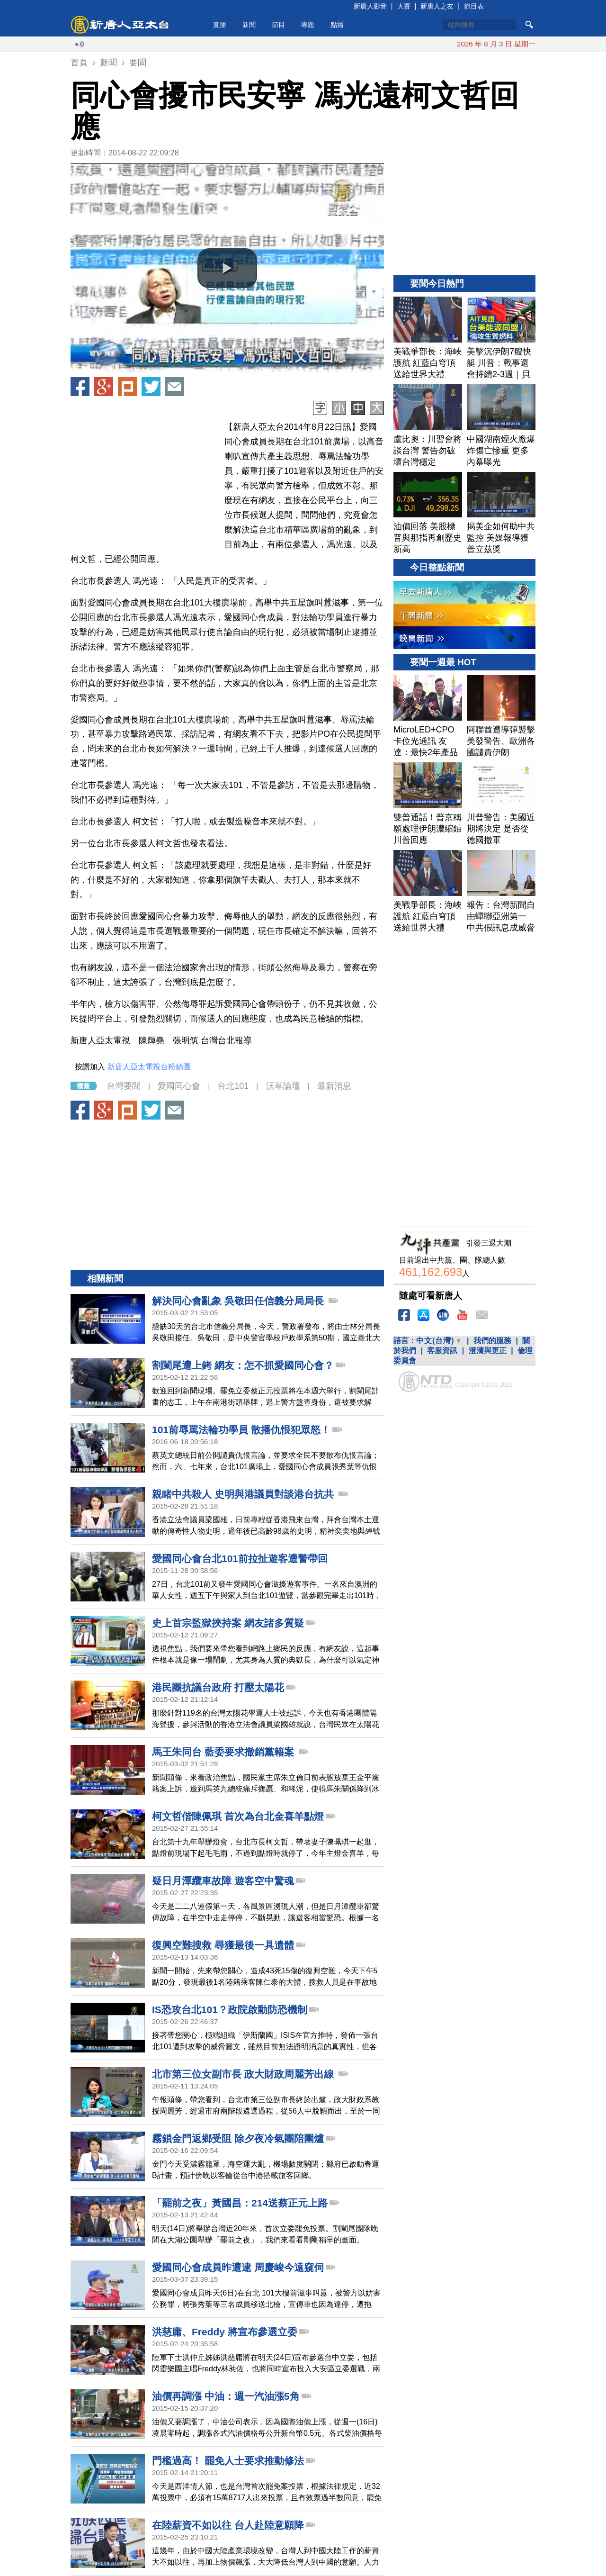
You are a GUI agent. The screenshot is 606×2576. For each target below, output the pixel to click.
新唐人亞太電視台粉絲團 (149, 1067)
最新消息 (334, 1086)
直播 (219, 24)
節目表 (474, 6)
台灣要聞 (124, 1086)
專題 (307, 24)
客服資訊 (442, 1351)
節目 (278, 24)
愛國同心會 (179, 1086)
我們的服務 (492, 1341)
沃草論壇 (283, 1086)
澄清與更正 (488, 1351)
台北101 (233, 1086)
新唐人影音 (370, 6)
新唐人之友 (437, 6)
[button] (227, 268)
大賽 (403, 6)
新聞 (249, 24)
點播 (337, 24)
